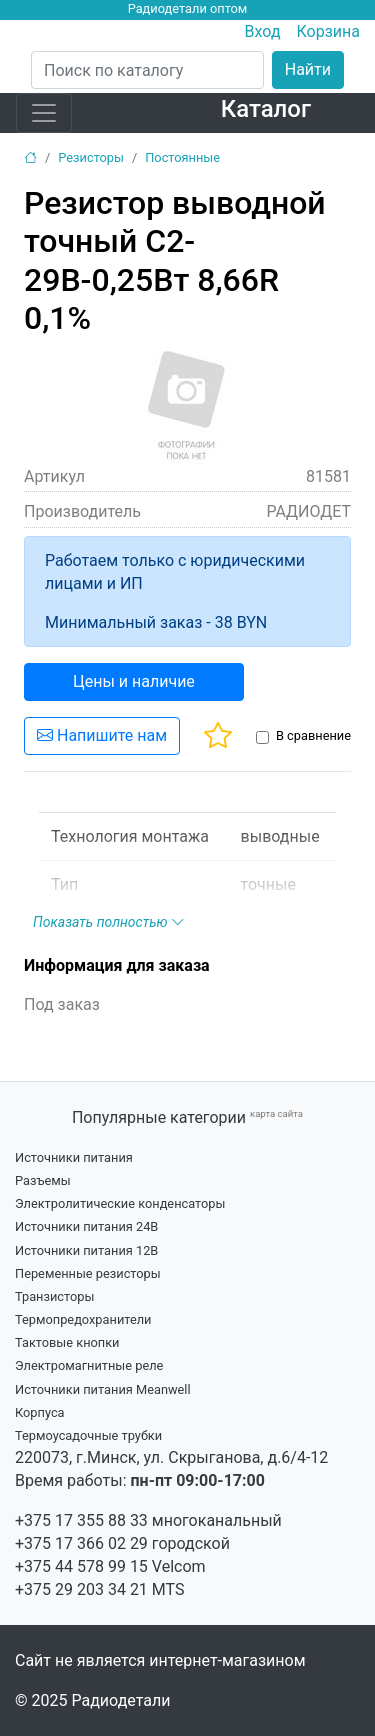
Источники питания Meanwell (103, 1389)
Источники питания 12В (86, 1250)
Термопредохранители (83, 1319)
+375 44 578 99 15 (81, 1566)
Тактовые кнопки (67, 1342)
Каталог (266, 109)
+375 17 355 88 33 (81, 1520)
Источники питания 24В (86, 1226)
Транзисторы (54, 1296)
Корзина (328, 31)
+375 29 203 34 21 (81, 1589)
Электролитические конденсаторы (120, 1203)
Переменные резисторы (88, 1273)
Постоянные (182, 157)
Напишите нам (102, 735)
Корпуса (40, 1412)
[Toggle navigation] (44, 113)
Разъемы (43, 1180)
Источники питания (74, 1157)
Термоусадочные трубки (88, 1435)
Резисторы (91, 157)
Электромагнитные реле (89, 1365)
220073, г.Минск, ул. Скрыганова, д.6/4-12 (171, 1457)
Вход (263, 31)
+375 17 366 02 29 (81, 1543)
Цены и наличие (134, 681)
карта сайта (276, 1113)
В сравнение (313, 735)
